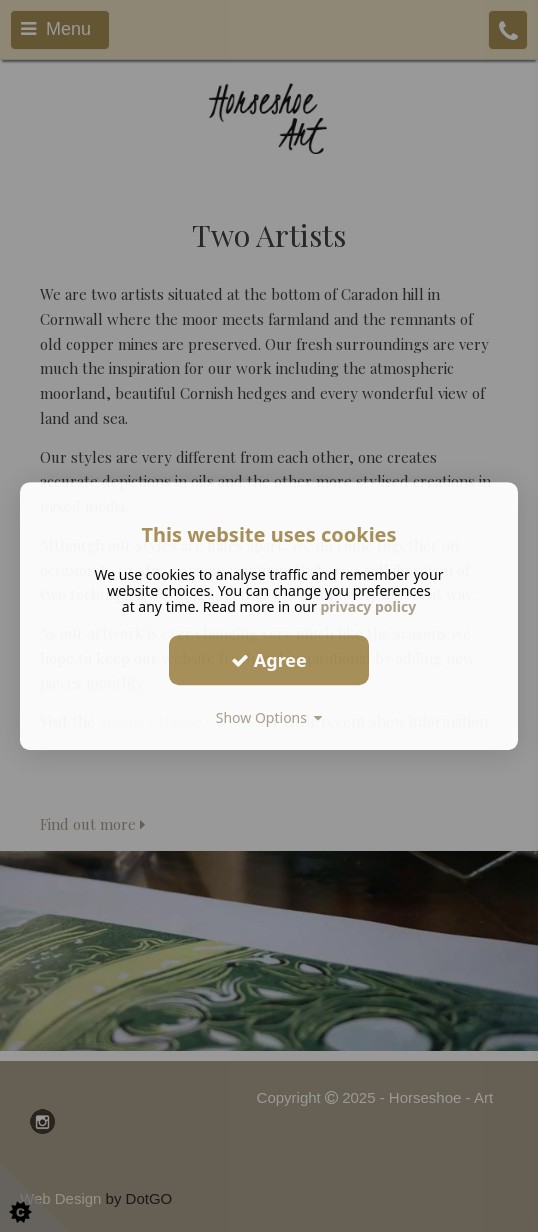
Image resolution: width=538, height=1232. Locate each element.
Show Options (269, 717)
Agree (269, 660)
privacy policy (368, 606)
